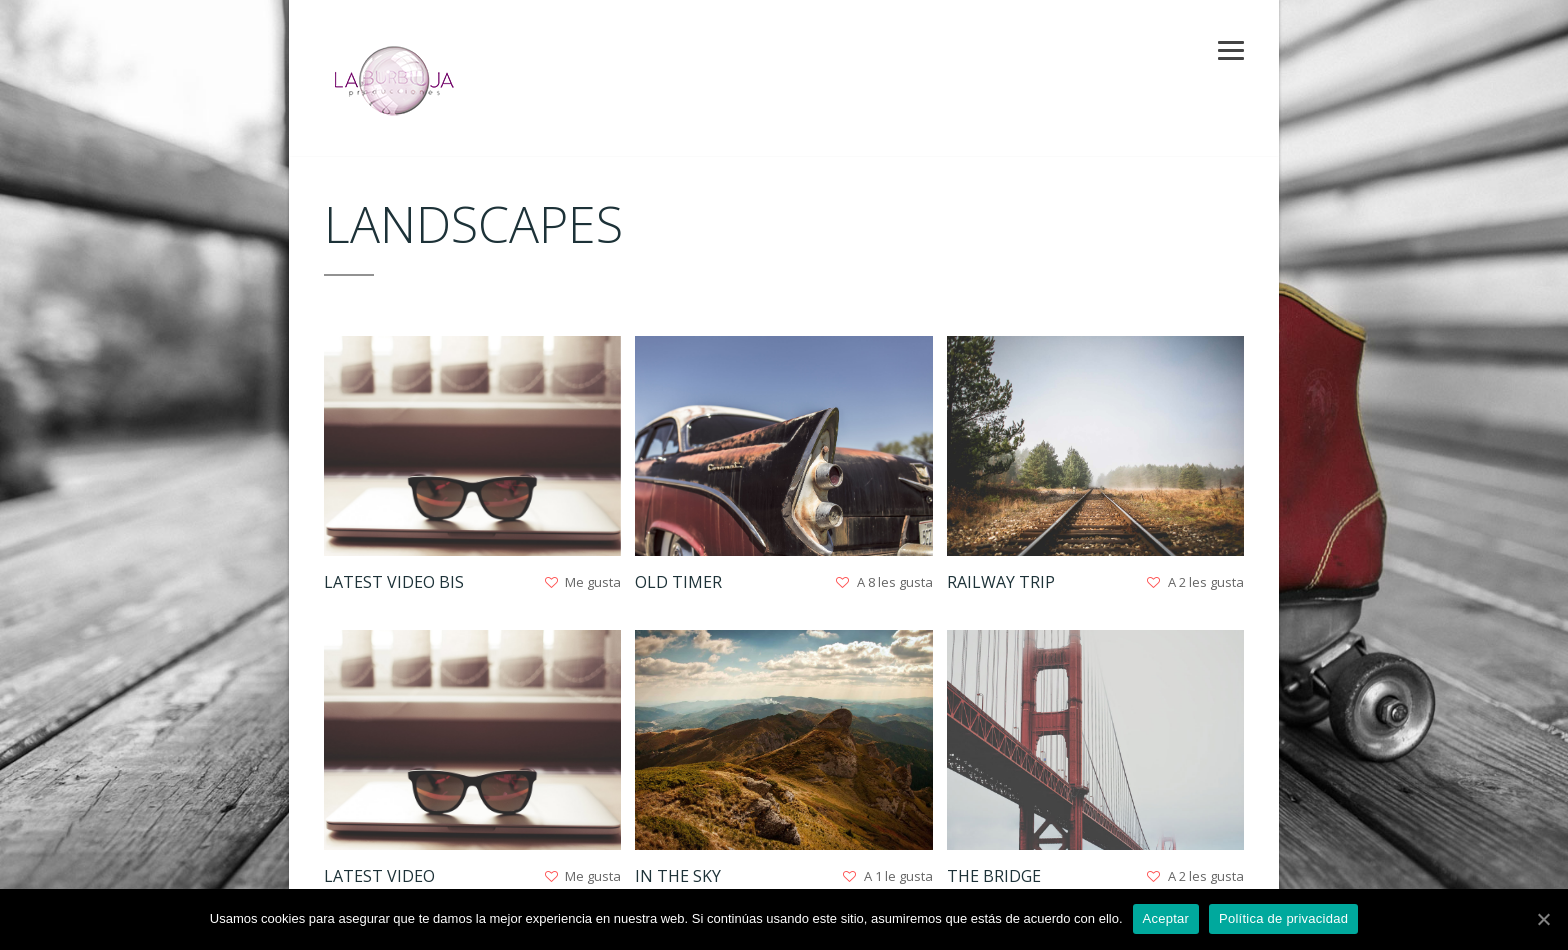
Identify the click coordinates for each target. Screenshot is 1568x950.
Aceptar (1166, 918)
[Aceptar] (1543, 919)
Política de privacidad (1283, 918)
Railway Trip (1001, 582)
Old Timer (678, 582)
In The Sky (678, 876)
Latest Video (379, 876)
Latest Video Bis (394, 582)
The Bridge (994, 876)
